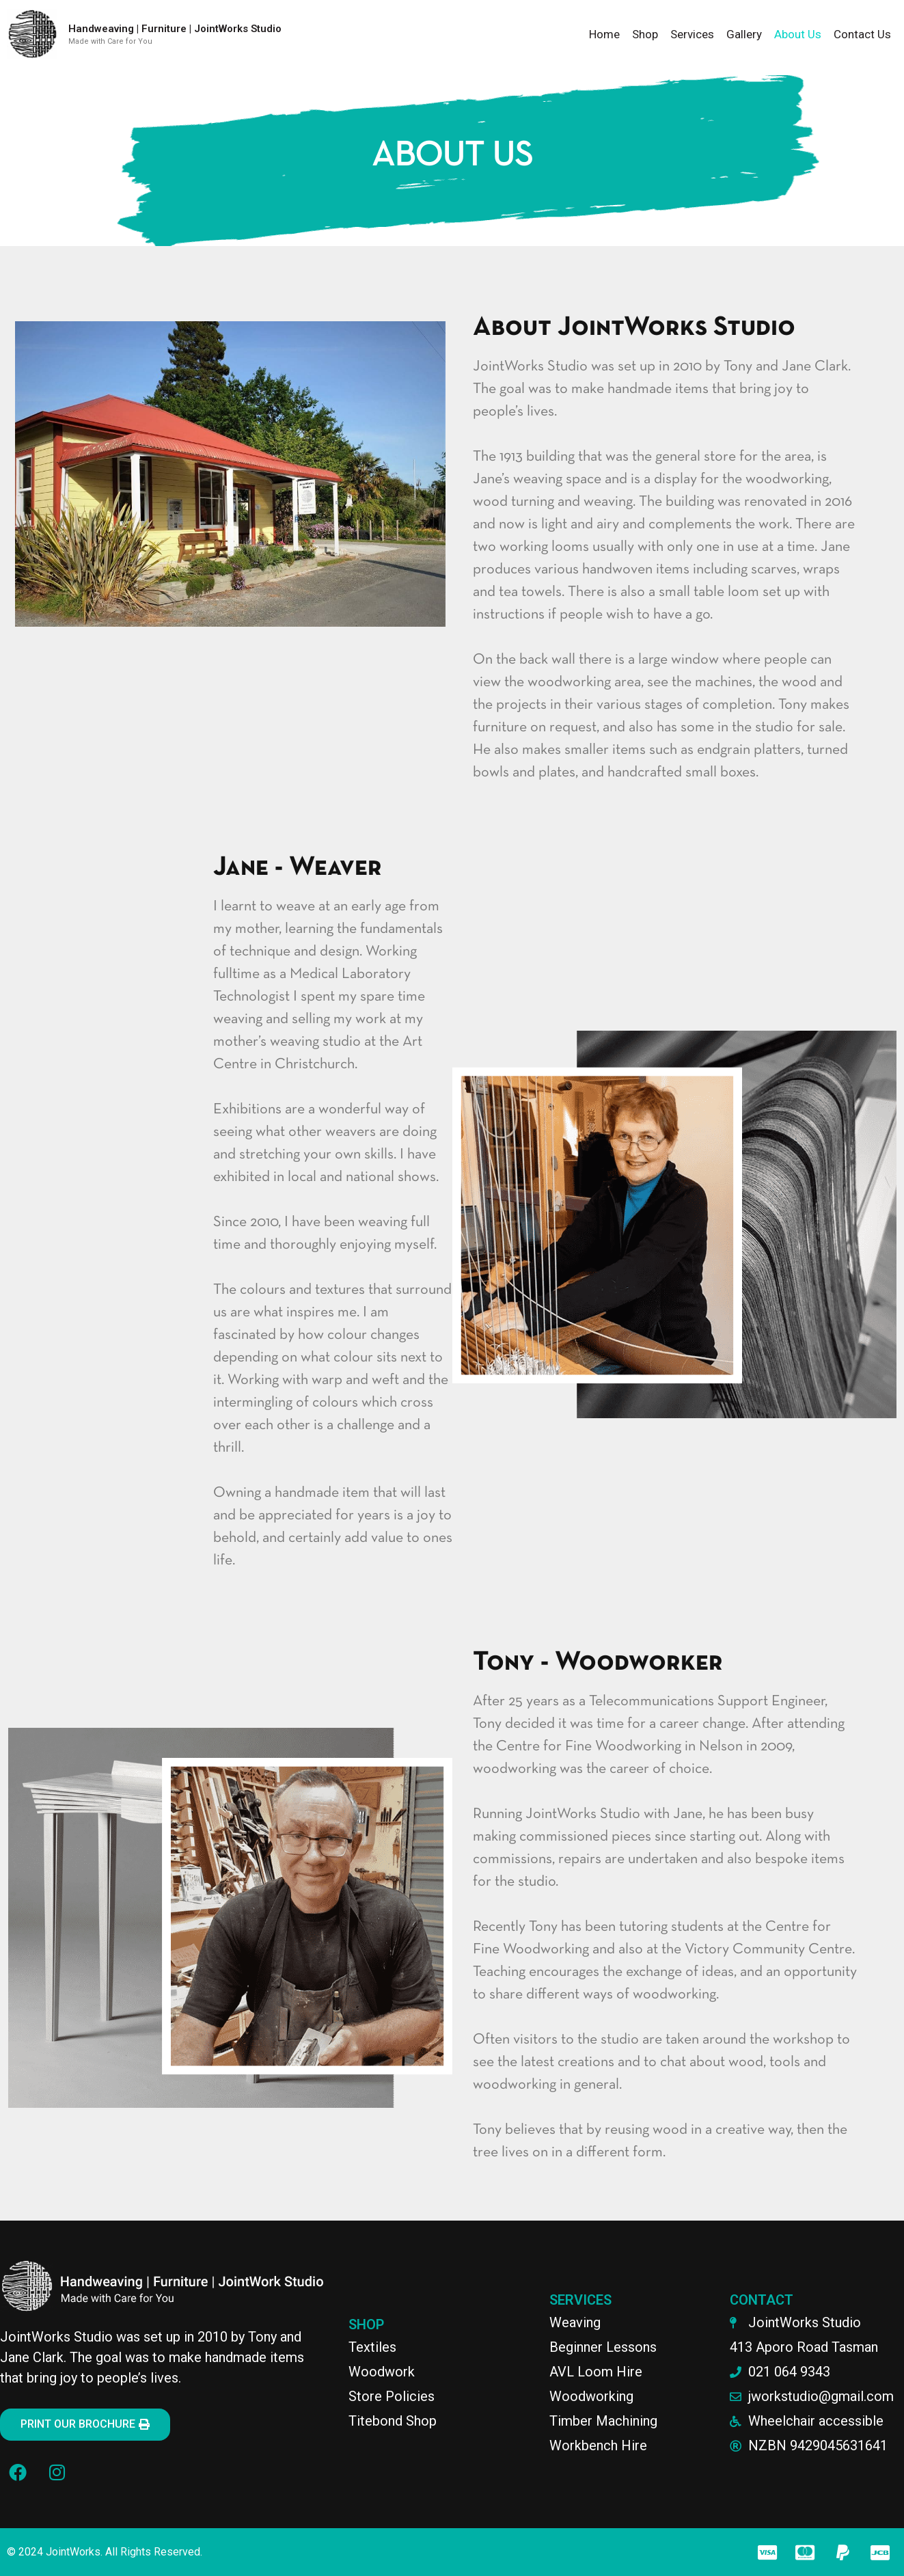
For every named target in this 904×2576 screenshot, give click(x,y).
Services (692, 34)
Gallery (744, 34)
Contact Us (862, 34)
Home (604, 34)
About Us (797, 34)
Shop (645, 34)
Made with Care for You (110, 41)
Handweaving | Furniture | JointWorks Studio (175, 29)
